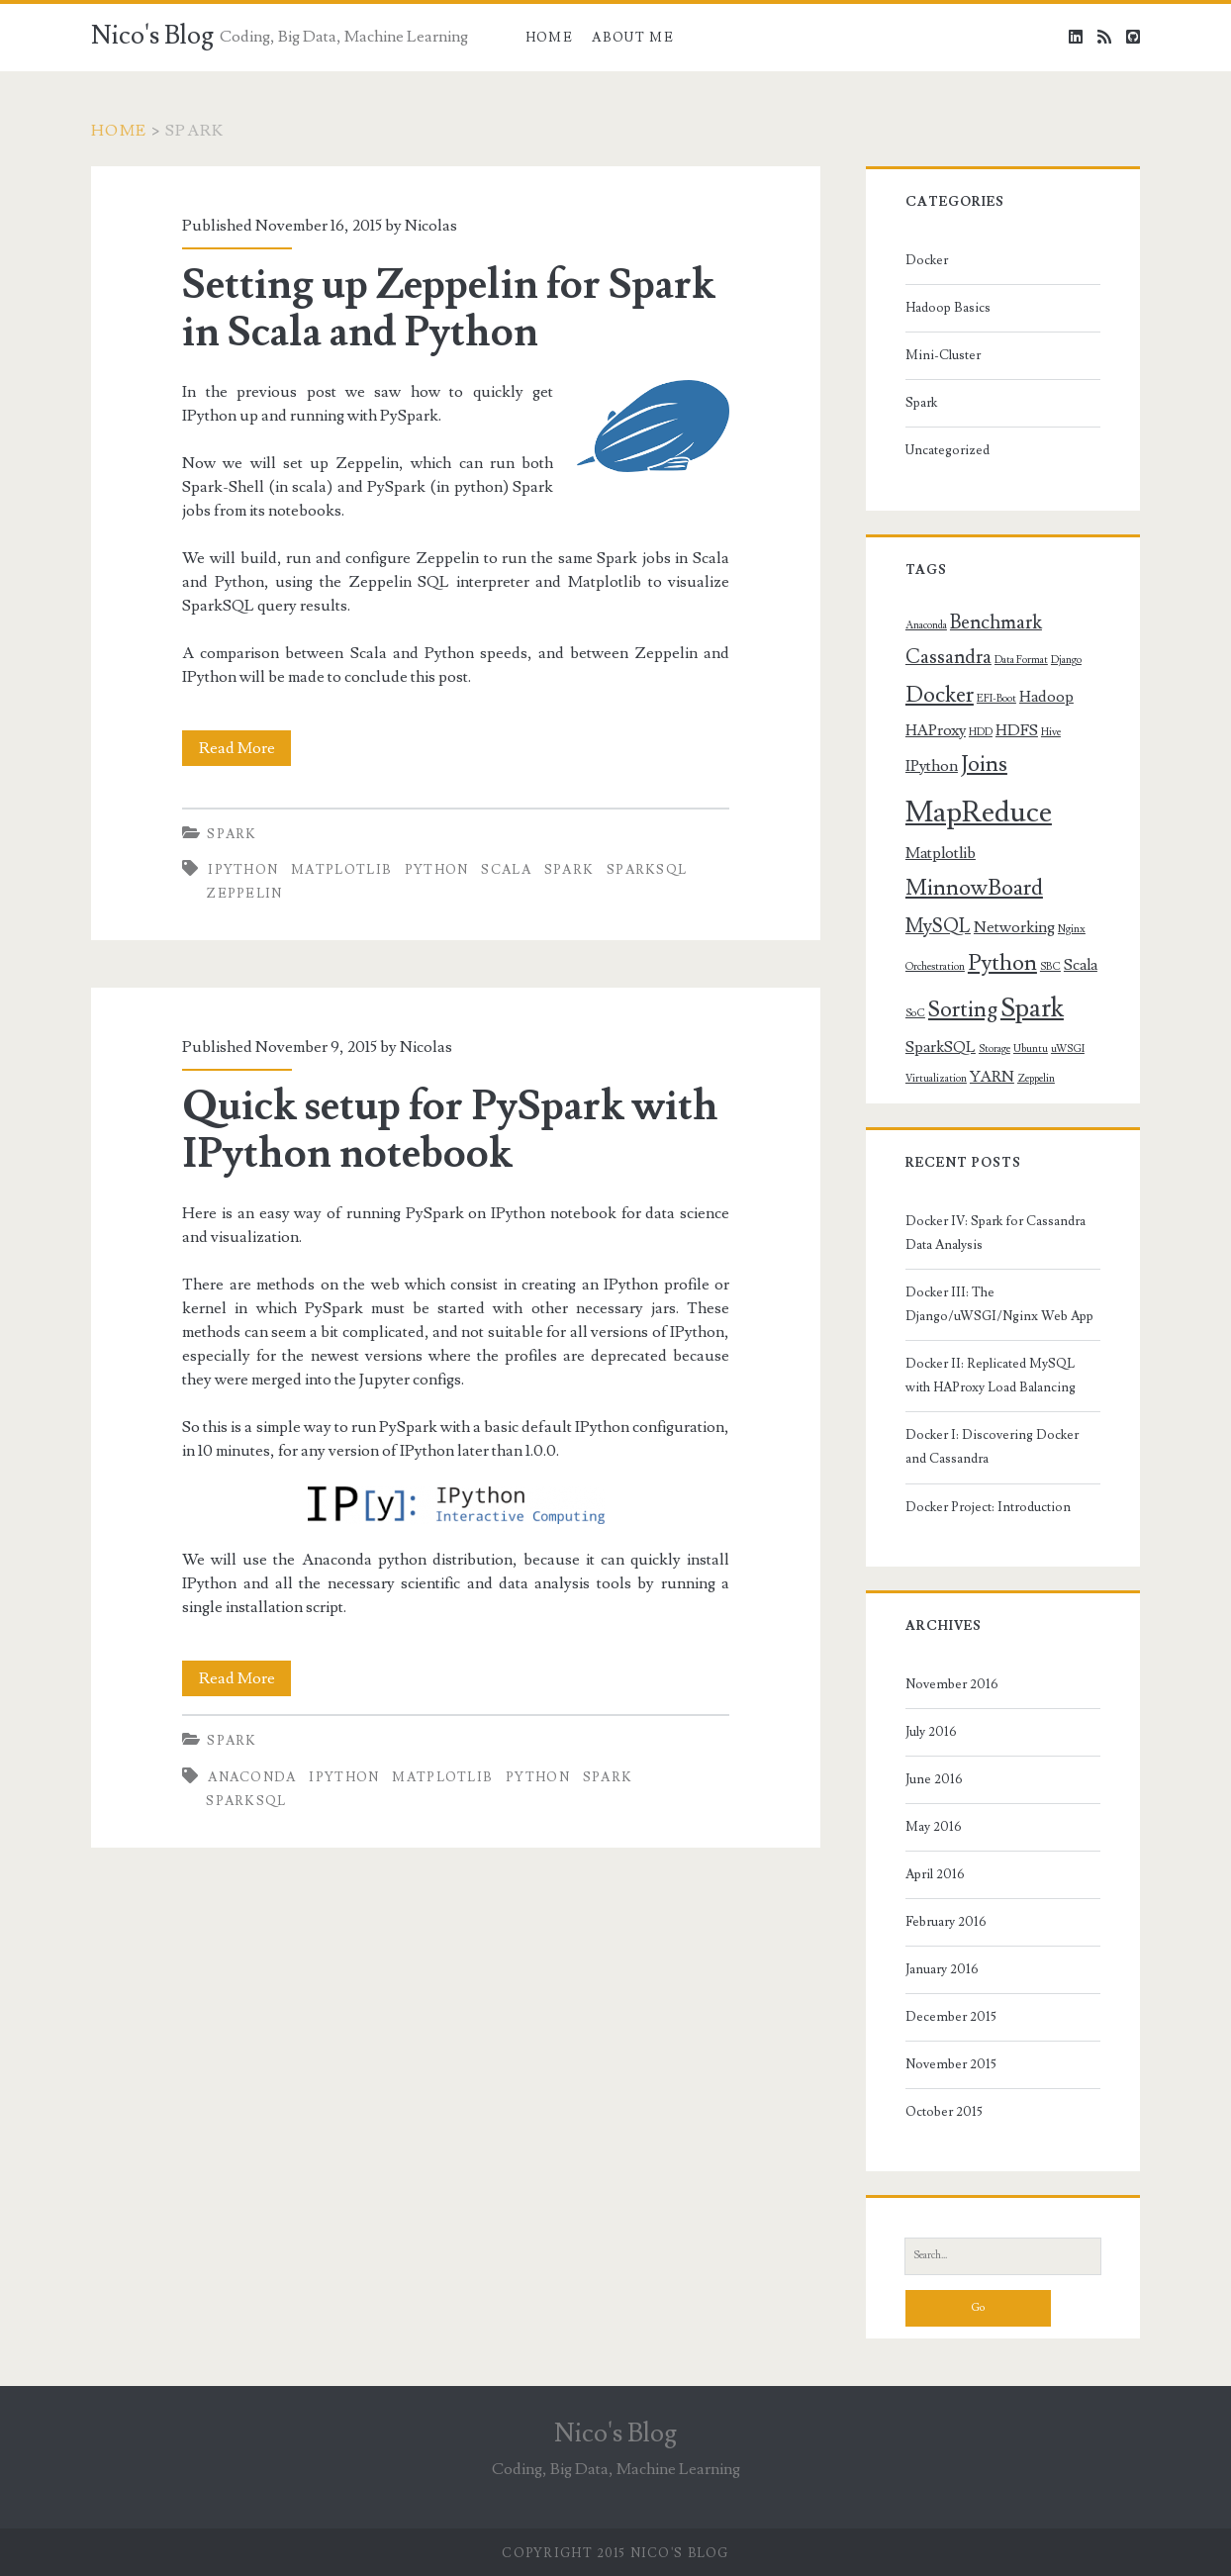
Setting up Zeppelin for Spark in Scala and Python (448, 308)
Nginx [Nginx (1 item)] (1072, 929)
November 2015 (950, 2064)
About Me (632, 38)
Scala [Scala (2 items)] (1080, 965)
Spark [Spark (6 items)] (1032, 1008)
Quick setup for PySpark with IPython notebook (450, 1130)
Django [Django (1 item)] (1066, 660)
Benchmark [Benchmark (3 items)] (996, 623)
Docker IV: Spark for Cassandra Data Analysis (995, 1233)
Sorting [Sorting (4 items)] (962, 1010)
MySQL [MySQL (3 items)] (938, 926)
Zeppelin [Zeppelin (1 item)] (1036, 1079)
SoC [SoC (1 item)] (915, 1013)
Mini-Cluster (943, 355)
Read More (245, 748)
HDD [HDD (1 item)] (981, 732)
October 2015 (944, 2112)
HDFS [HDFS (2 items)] (1016, 730)
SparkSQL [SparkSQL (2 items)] (940, 1047)
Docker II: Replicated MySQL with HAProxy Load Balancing (990, 1375)
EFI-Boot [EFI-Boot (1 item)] (996, 699)
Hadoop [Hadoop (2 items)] (1046, 697)
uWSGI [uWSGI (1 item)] (1068, 1049)
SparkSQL (647, 870)
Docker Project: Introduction (988, 1507)
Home (549, 38)
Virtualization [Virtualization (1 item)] (936, 1079)
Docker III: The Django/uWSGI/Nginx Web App (999, 1304)
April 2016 (935, 1874)
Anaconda (252, 1777)
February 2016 (946, 1922)
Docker (926, 260)
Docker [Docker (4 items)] (939, 695)
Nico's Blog (152, 35)
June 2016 (934, 1779)
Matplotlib (341, 870)
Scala (506, 870)
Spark (232, 834)
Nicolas (431, 226)
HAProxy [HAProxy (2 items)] (935, 730)
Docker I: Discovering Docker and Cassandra (992, 1447)
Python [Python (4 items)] (1002, 963)
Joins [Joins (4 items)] (984, 764)
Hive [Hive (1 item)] (1051, 732)
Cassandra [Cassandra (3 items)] (948, 657)
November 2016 (951, 1684)
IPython (243, 870)
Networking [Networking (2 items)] (1014, 927)
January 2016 (942, 1969)
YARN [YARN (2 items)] (992, 1077)
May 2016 (933, 1827)
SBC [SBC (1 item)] (1050, 967)
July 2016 (931, 1732)
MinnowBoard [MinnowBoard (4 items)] (974, 888)
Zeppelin (244, 894)
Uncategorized (947, 450)
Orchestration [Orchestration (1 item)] (935, 967)
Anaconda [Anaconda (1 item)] (926, 625)
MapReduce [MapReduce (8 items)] (978, 812)
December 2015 (950, 2017)
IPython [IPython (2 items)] (931, 766)
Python (437, 870)
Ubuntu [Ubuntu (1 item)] (1030, 1049)
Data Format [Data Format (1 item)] (1021, 660)
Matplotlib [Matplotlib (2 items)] (940, 853)
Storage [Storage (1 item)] (994, 1049)
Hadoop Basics (948, 308)
